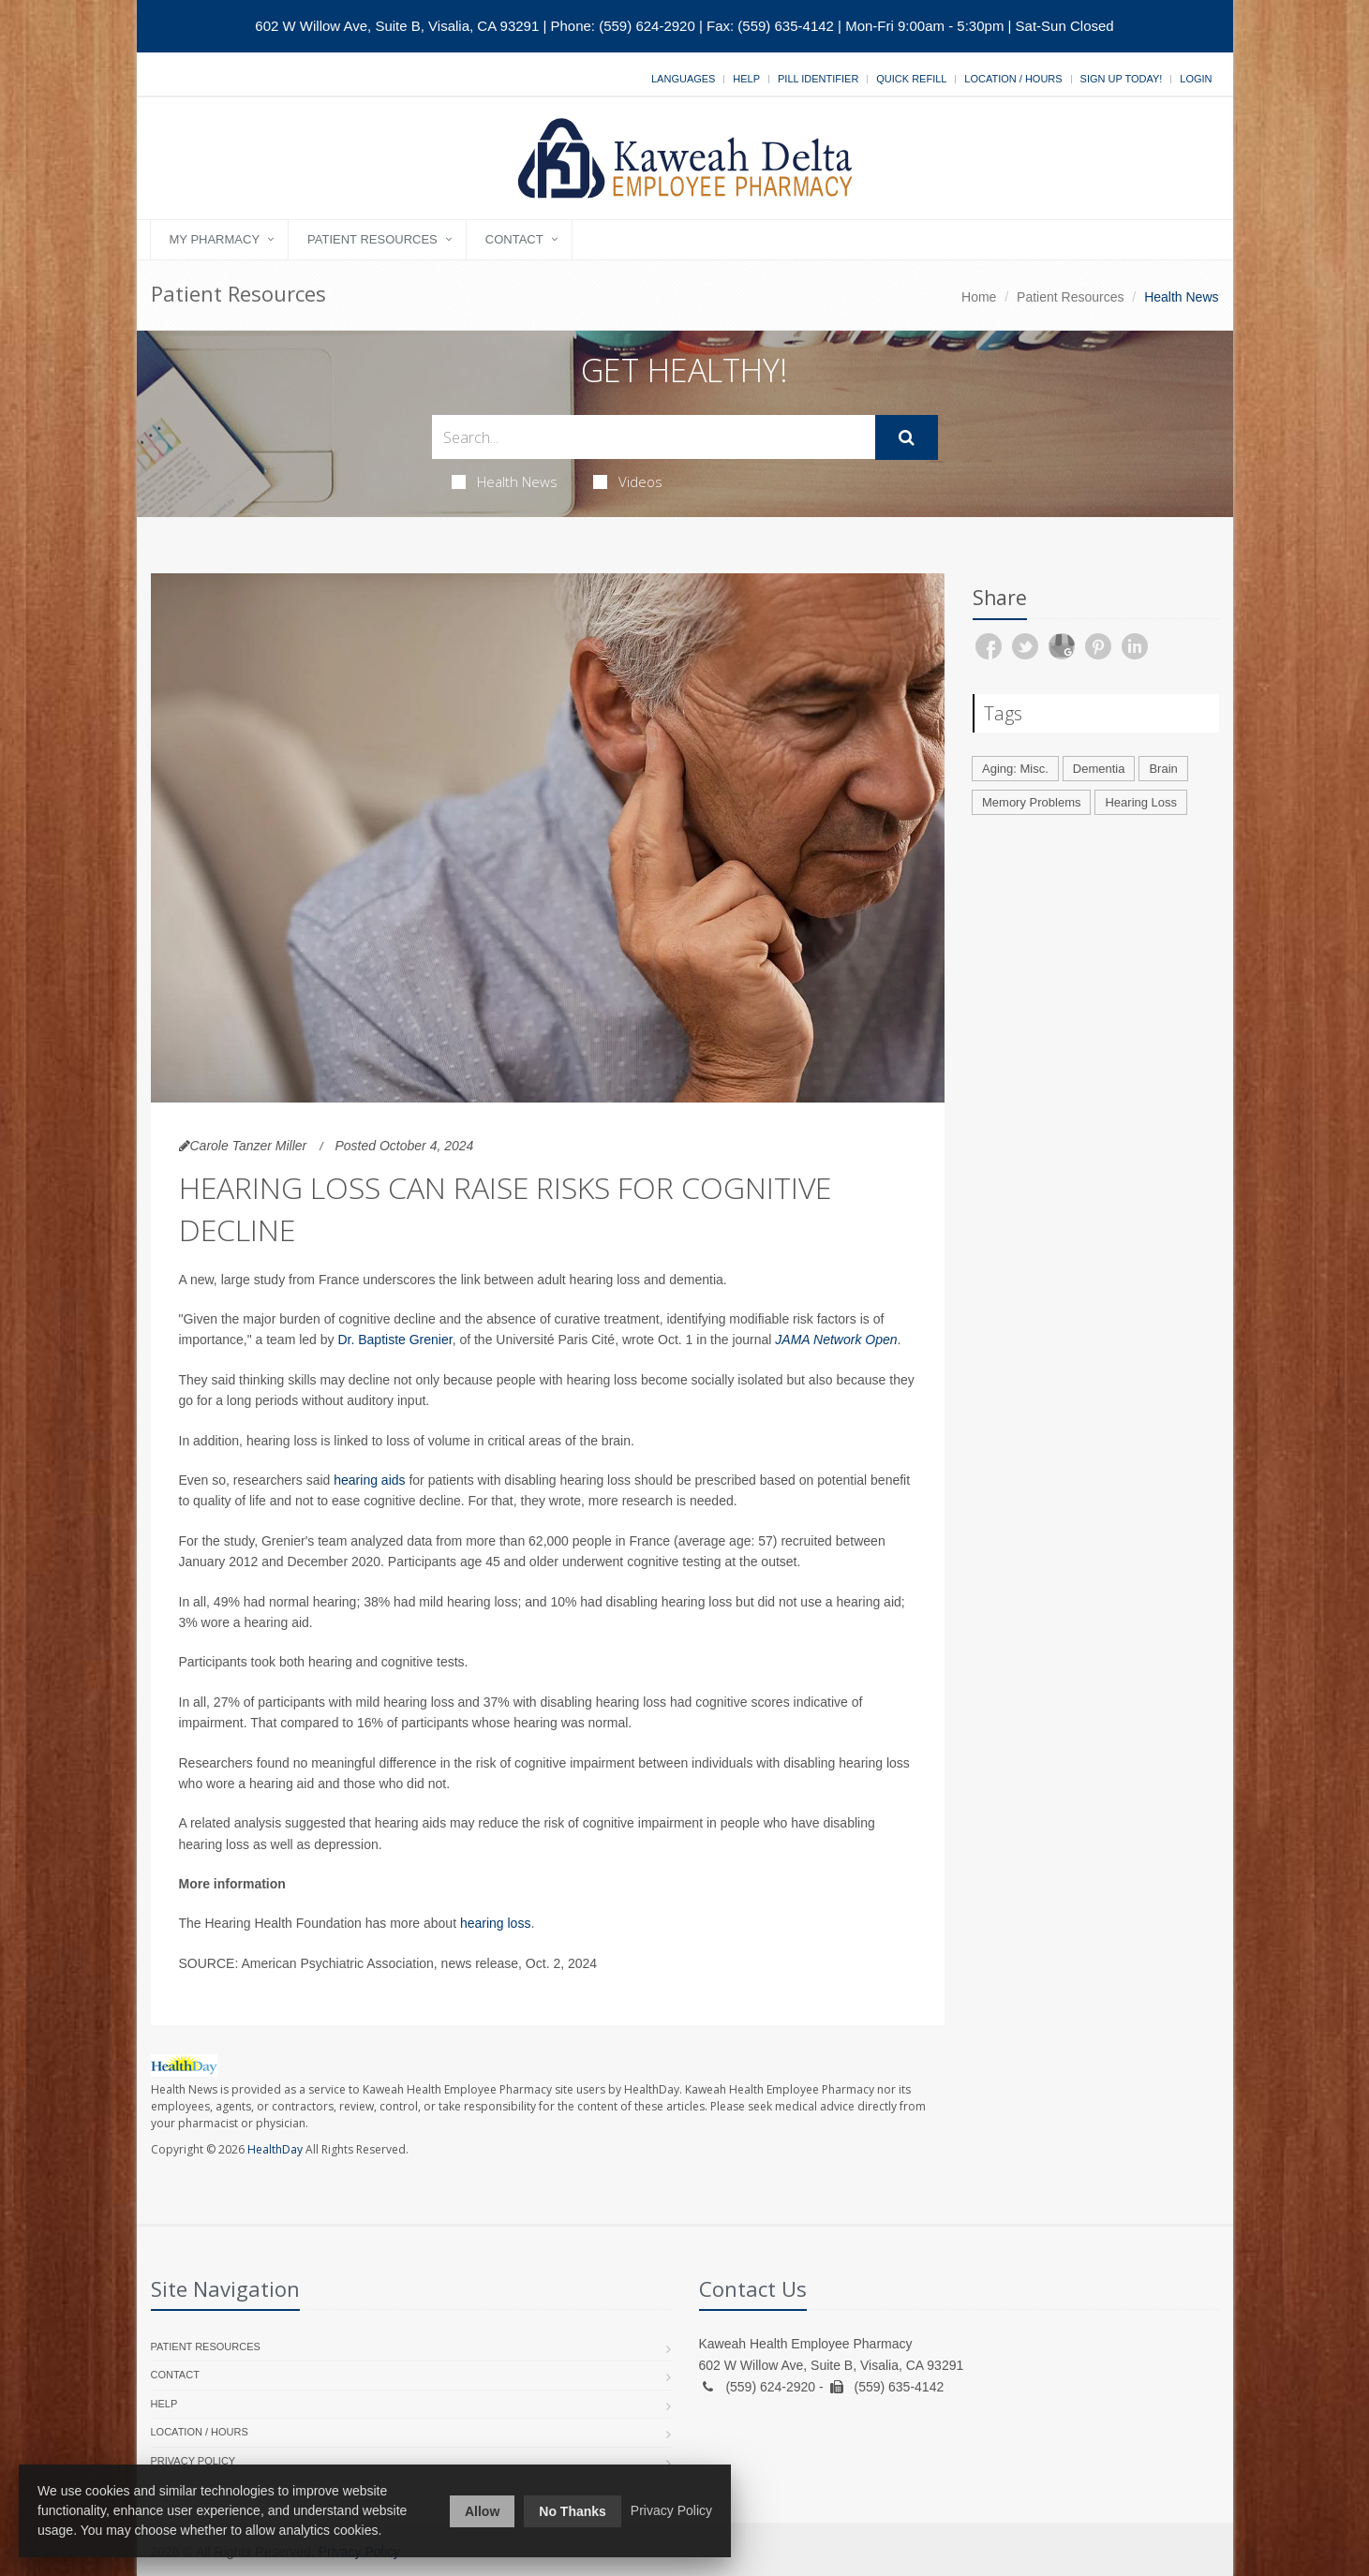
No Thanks (572, 2511)
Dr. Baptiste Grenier (394, 1339)
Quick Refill (911, 78)
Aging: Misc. (1015, 769)
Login (1196, 78)
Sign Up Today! (1121, 78)
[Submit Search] (906, 437)
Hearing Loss (1141, 802)
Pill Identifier (818, 78)
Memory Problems (1031, 802)
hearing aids (369, 1480)
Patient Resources (372, 239)
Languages (683, 78)
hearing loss (495, 1923)
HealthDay (275, 2149)
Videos (627, 481)
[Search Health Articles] (653, 437)
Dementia (1099, 769)
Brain (1163, 769)
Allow (482, 2511)
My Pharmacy (215, 239)
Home (978, 296)
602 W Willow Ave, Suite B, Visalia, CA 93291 (397, 26)
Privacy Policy (193, 2460)
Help (746, 78)
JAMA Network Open (836, 1339)
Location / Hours (1013, 78)
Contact (514, 239)
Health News (505, 481)
